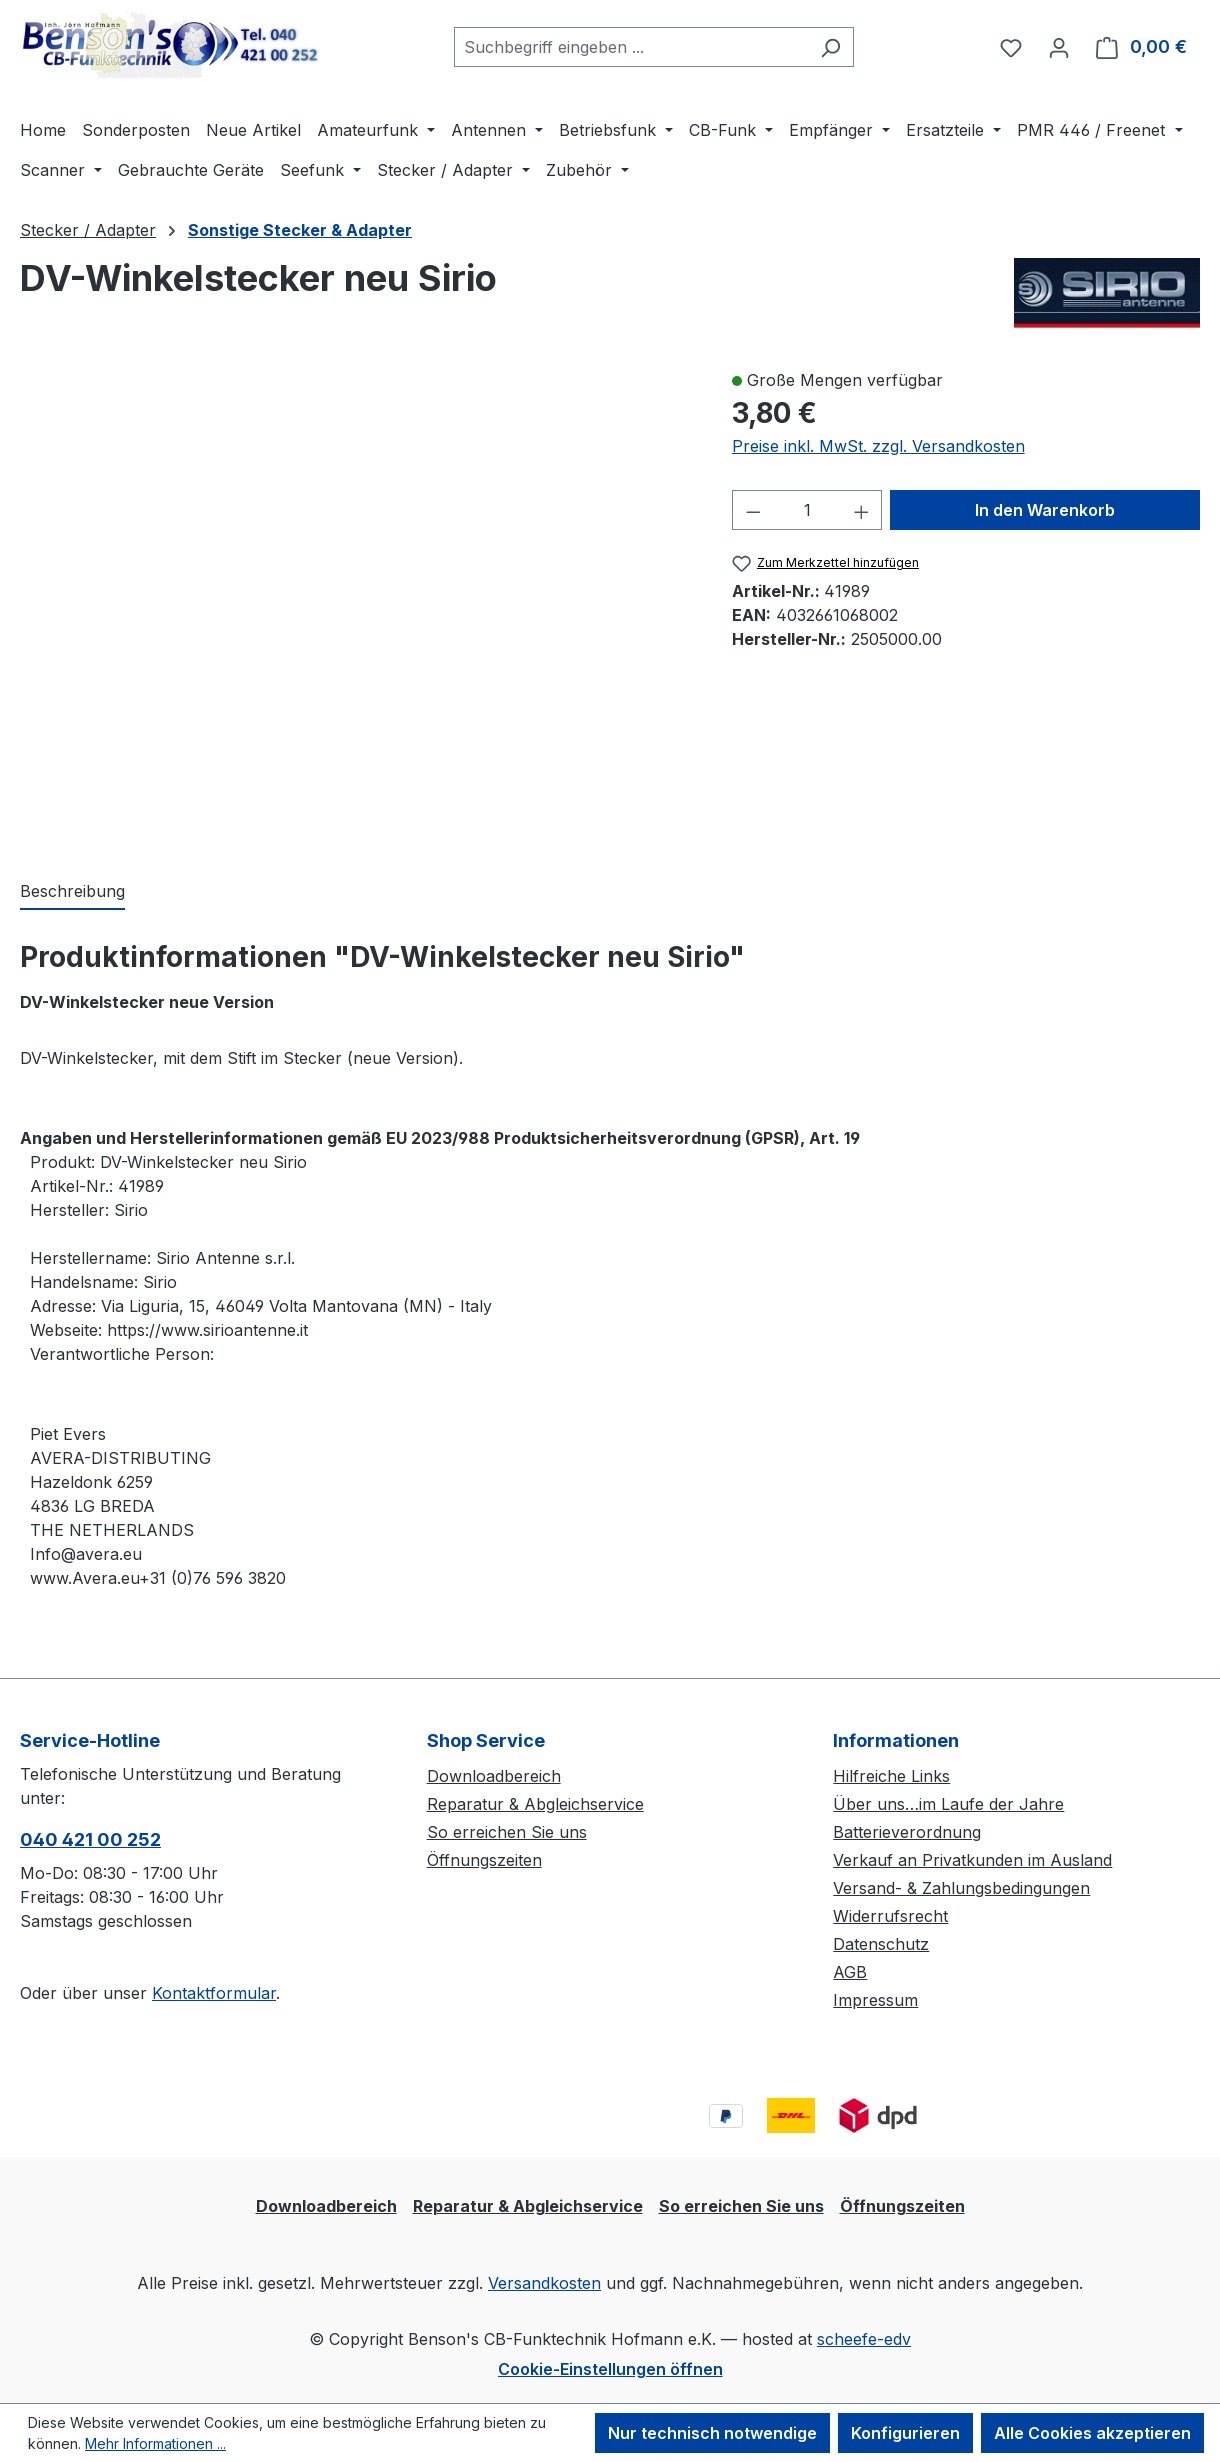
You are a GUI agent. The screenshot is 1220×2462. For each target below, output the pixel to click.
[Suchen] (830, 47)
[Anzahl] (807, 510)
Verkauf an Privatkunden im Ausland (972, 1860)
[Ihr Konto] (1059, 47)
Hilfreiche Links (891, 1776)
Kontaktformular (214, 1993)
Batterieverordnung (907, 1832)
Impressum (875, 2000)
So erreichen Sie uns (507, 1832)
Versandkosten (544, 2283)
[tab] (72, 892)
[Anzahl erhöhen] (862, 510)
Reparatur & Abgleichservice (535, 1804)
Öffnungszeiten (484, 1860)
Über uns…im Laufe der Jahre (948, 1804)
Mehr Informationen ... (155, 2443)
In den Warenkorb (1045, 510)
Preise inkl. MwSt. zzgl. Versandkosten (878, 446)
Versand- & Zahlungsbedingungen (961, 1888)
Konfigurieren (905, 2433)
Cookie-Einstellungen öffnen (610, 2369)
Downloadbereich (494, 1776)
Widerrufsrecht (890, 1916)
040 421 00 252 (90, 1839)
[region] (356, 603)
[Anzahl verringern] (753, 510)
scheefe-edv (864, 2339)
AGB (850, 1972)
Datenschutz (881, 1944)
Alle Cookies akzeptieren (1092, 2433)
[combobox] (631, 47)
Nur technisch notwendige (712, 2433)
